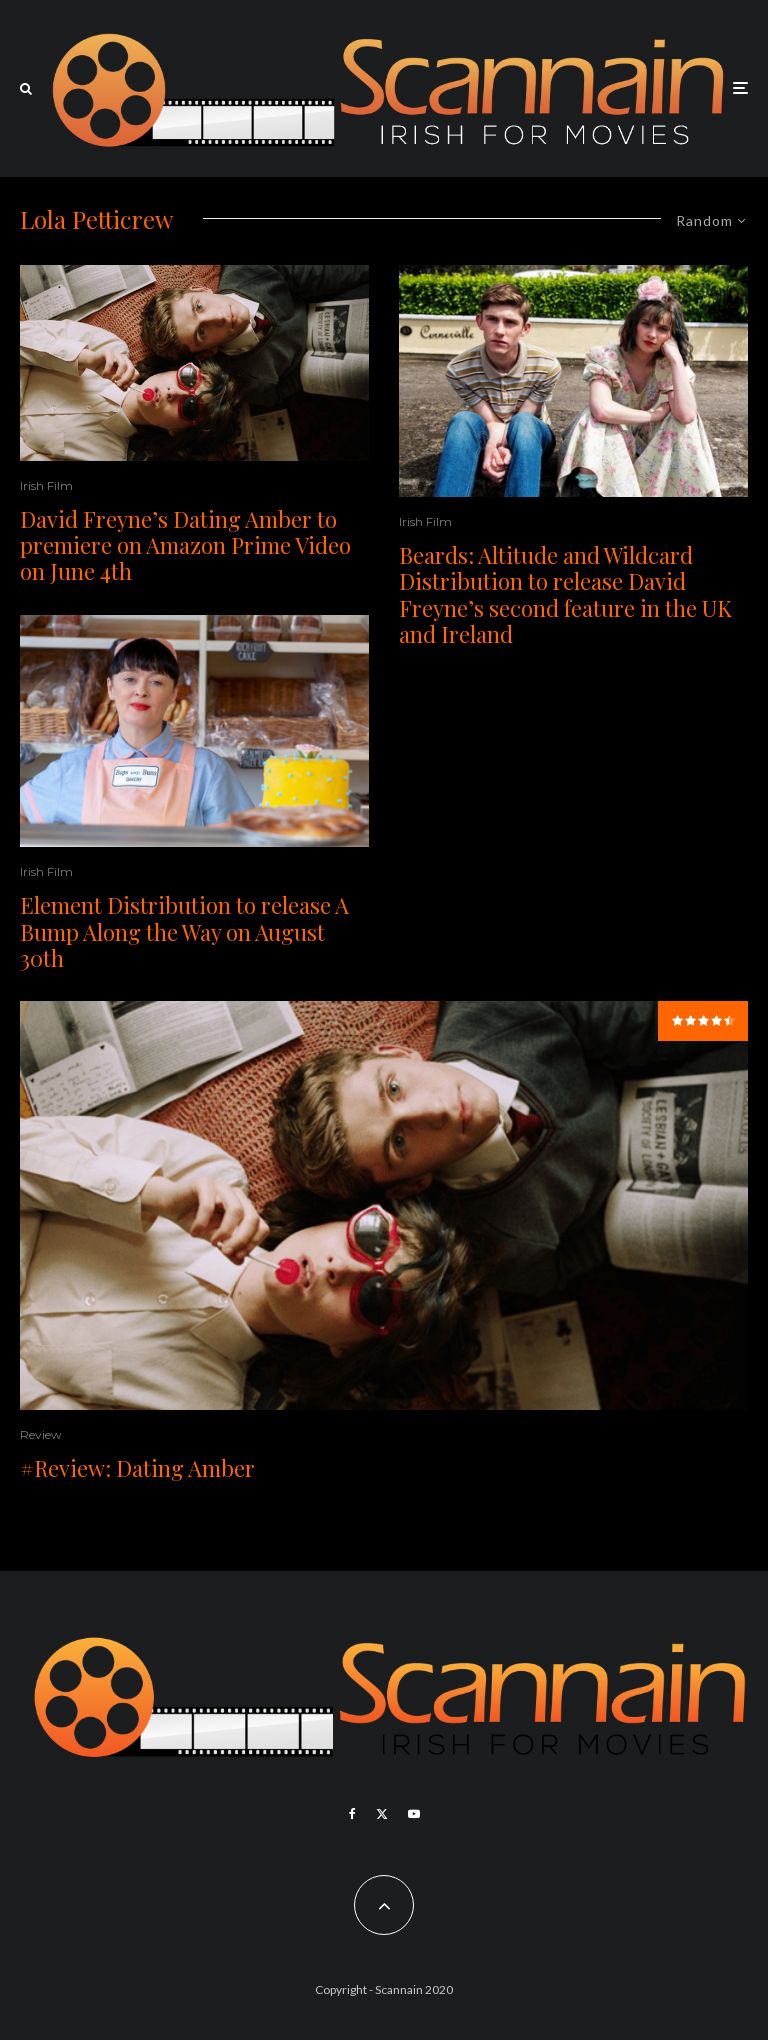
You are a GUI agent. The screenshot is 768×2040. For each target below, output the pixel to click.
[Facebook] (352, 1814)
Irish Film (46, 485)
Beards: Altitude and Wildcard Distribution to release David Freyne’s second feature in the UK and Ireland (565, 595)
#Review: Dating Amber (137, 1468)
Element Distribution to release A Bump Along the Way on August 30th (184, 931)
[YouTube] (414, 1814)
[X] (382, 1814)
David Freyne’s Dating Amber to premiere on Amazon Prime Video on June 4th (185, 545)
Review (41, 1434)
